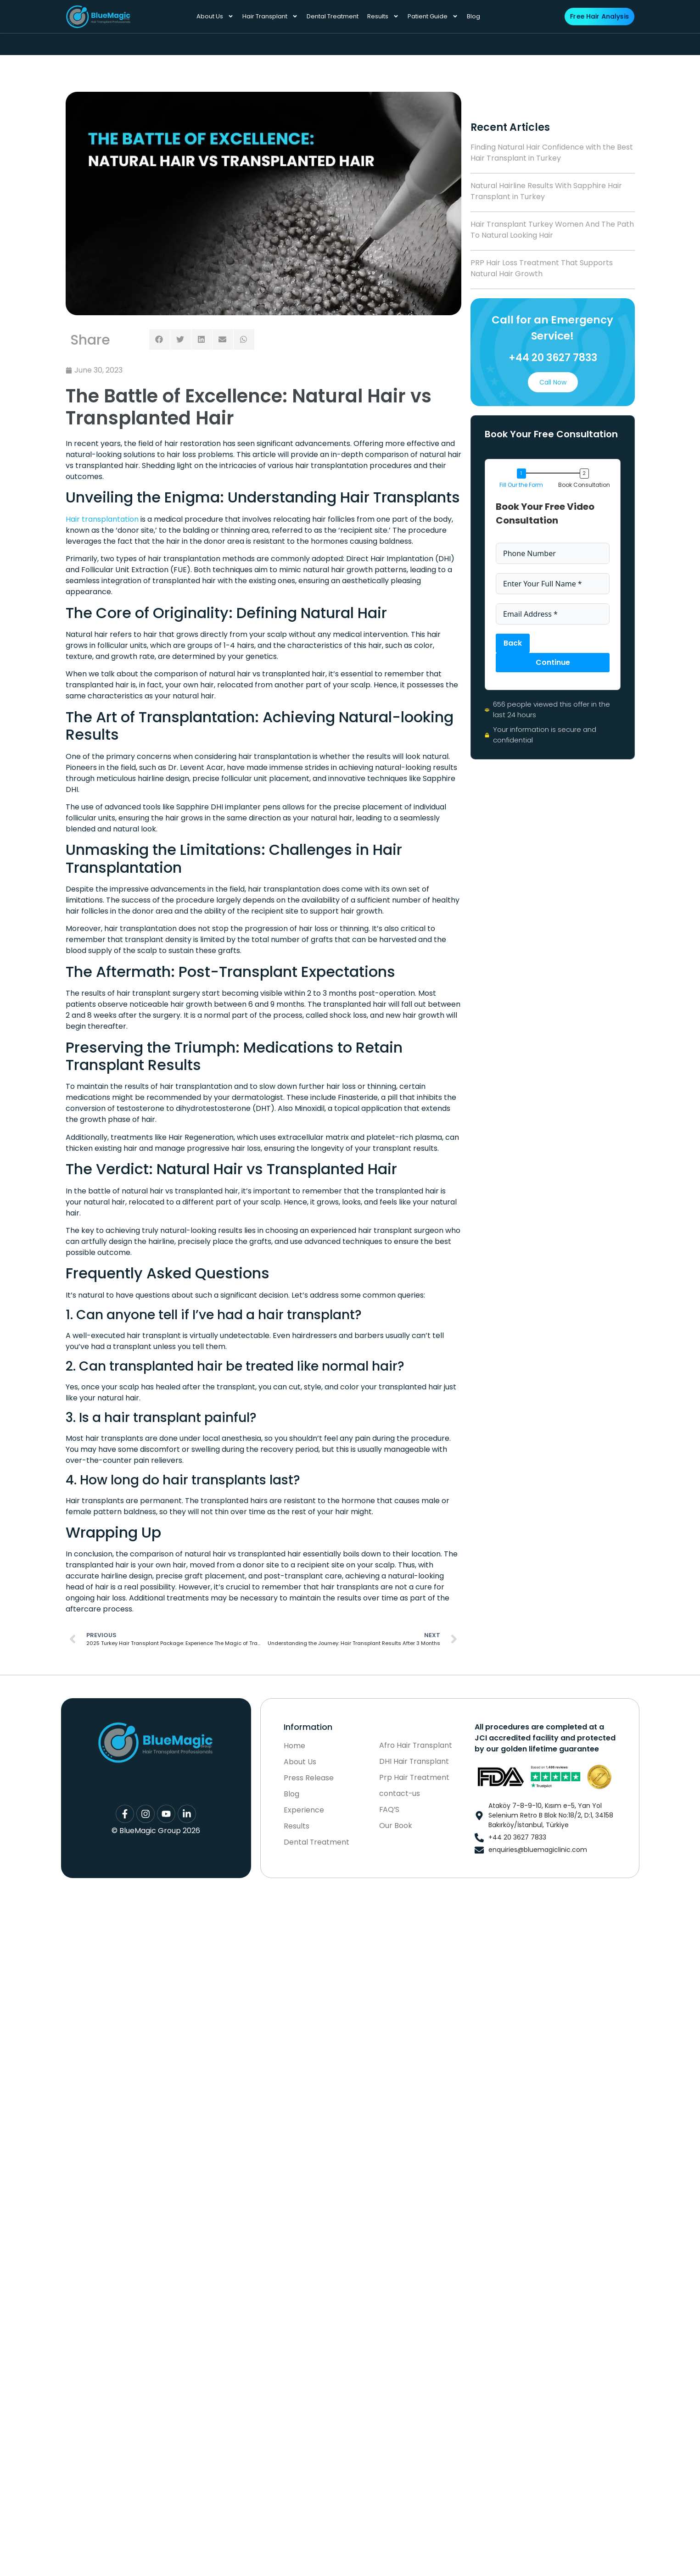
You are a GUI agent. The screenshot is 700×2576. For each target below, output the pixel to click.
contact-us (399, 1793)
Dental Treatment (332, 16)
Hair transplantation (102, 519)
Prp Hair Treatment (414, 1777)
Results (383, 16)
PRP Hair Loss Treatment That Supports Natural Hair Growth (541, 268)
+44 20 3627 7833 (552, 358)
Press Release (309, 1778)
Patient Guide (433, 16)
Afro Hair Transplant (416, 1745)
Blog (473, 16)
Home (294, 1746)
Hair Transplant (270, 16)
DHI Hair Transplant (414, 1761)
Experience (304, 1810)
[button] (159, 339)
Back (513, 643)
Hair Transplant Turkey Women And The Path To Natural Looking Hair (552, 229)
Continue (552, 662)
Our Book (395, 1825)
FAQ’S (389, 1809)
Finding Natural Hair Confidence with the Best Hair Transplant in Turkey (551, 152)
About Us (215, 16)
